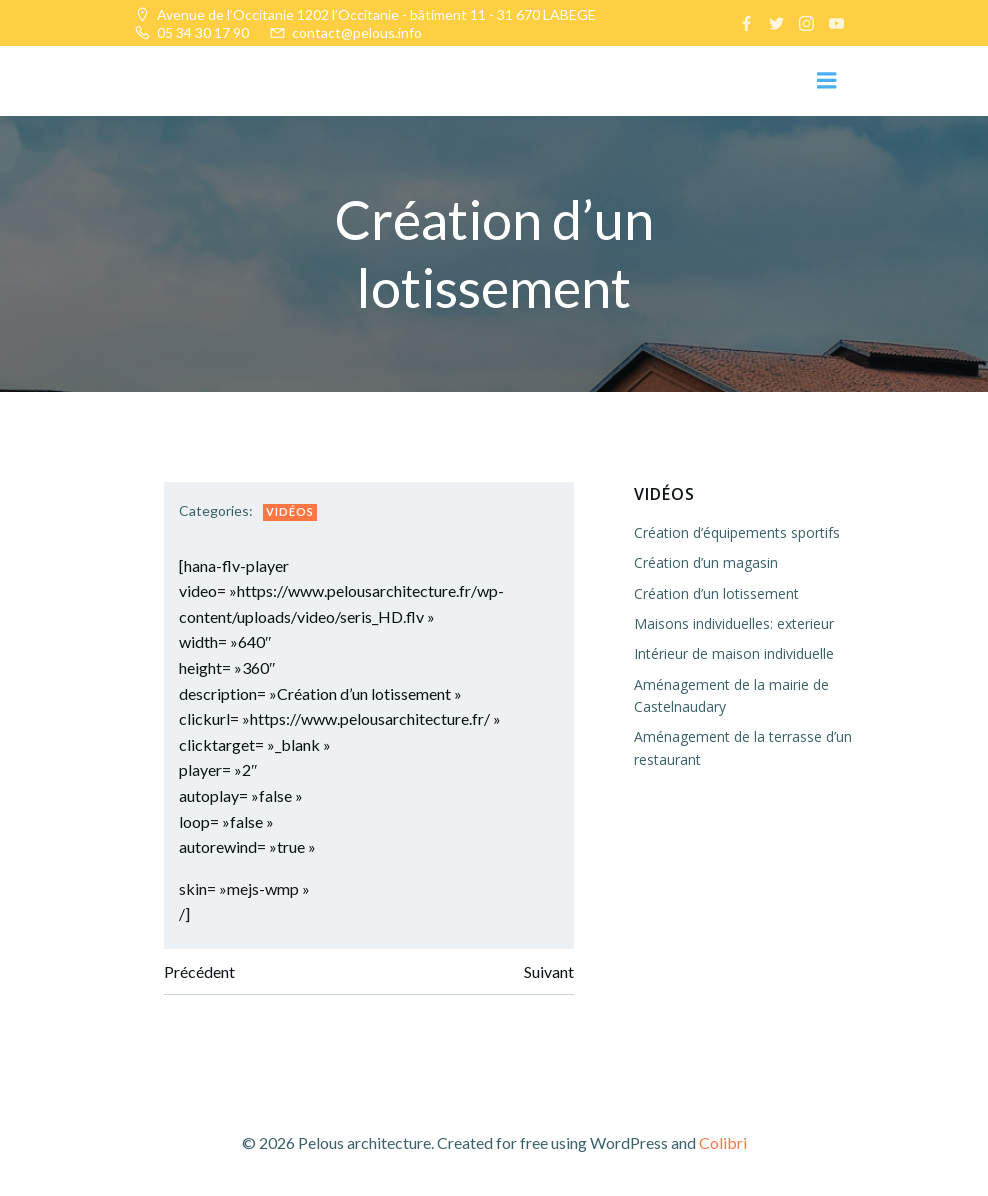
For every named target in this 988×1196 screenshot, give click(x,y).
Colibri (723, 1142)
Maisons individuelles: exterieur (734, 623)
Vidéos (290, 511)
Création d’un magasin (706, 562)
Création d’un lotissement (716, 592)
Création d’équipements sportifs (737, 532)
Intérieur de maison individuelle (734, 653)
